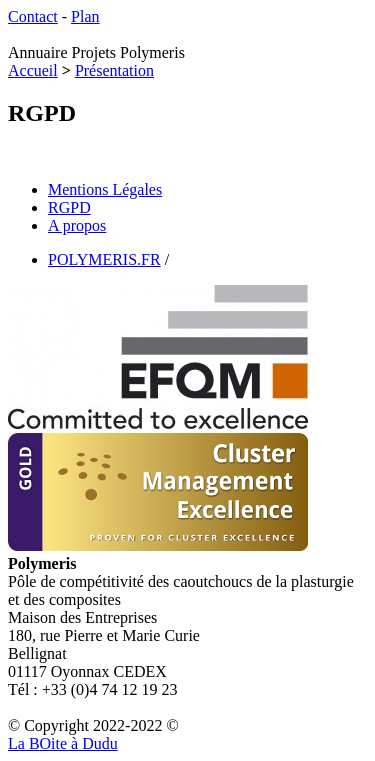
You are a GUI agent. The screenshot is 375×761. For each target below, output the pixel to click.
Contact (33, 16)
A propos (77, 225)
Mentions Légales (105, 189)
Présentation (114, 70)
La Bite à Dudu (63, 743)
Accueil (33, 70)
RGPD (69, 207)
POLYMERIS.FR (104, 259)
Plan (85, 16)
